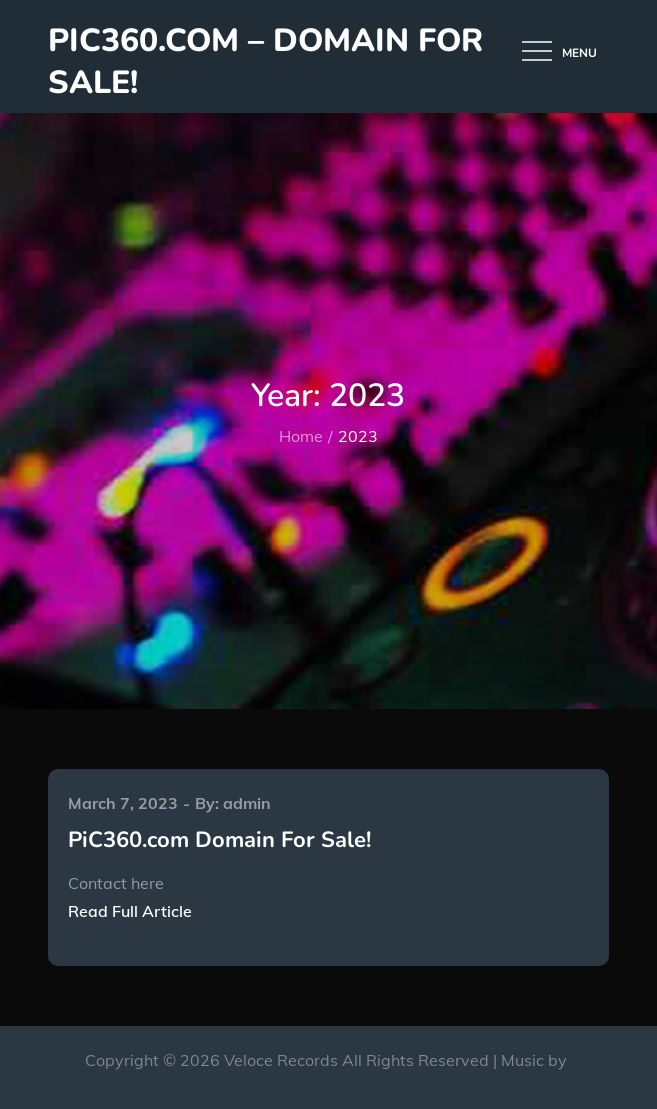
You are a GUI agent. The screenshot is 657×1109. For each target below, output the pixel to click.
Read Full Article (130, 911)
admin (247, 803)
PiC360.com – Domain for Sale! (265, 61)
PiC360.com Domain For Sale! (219, 840)
